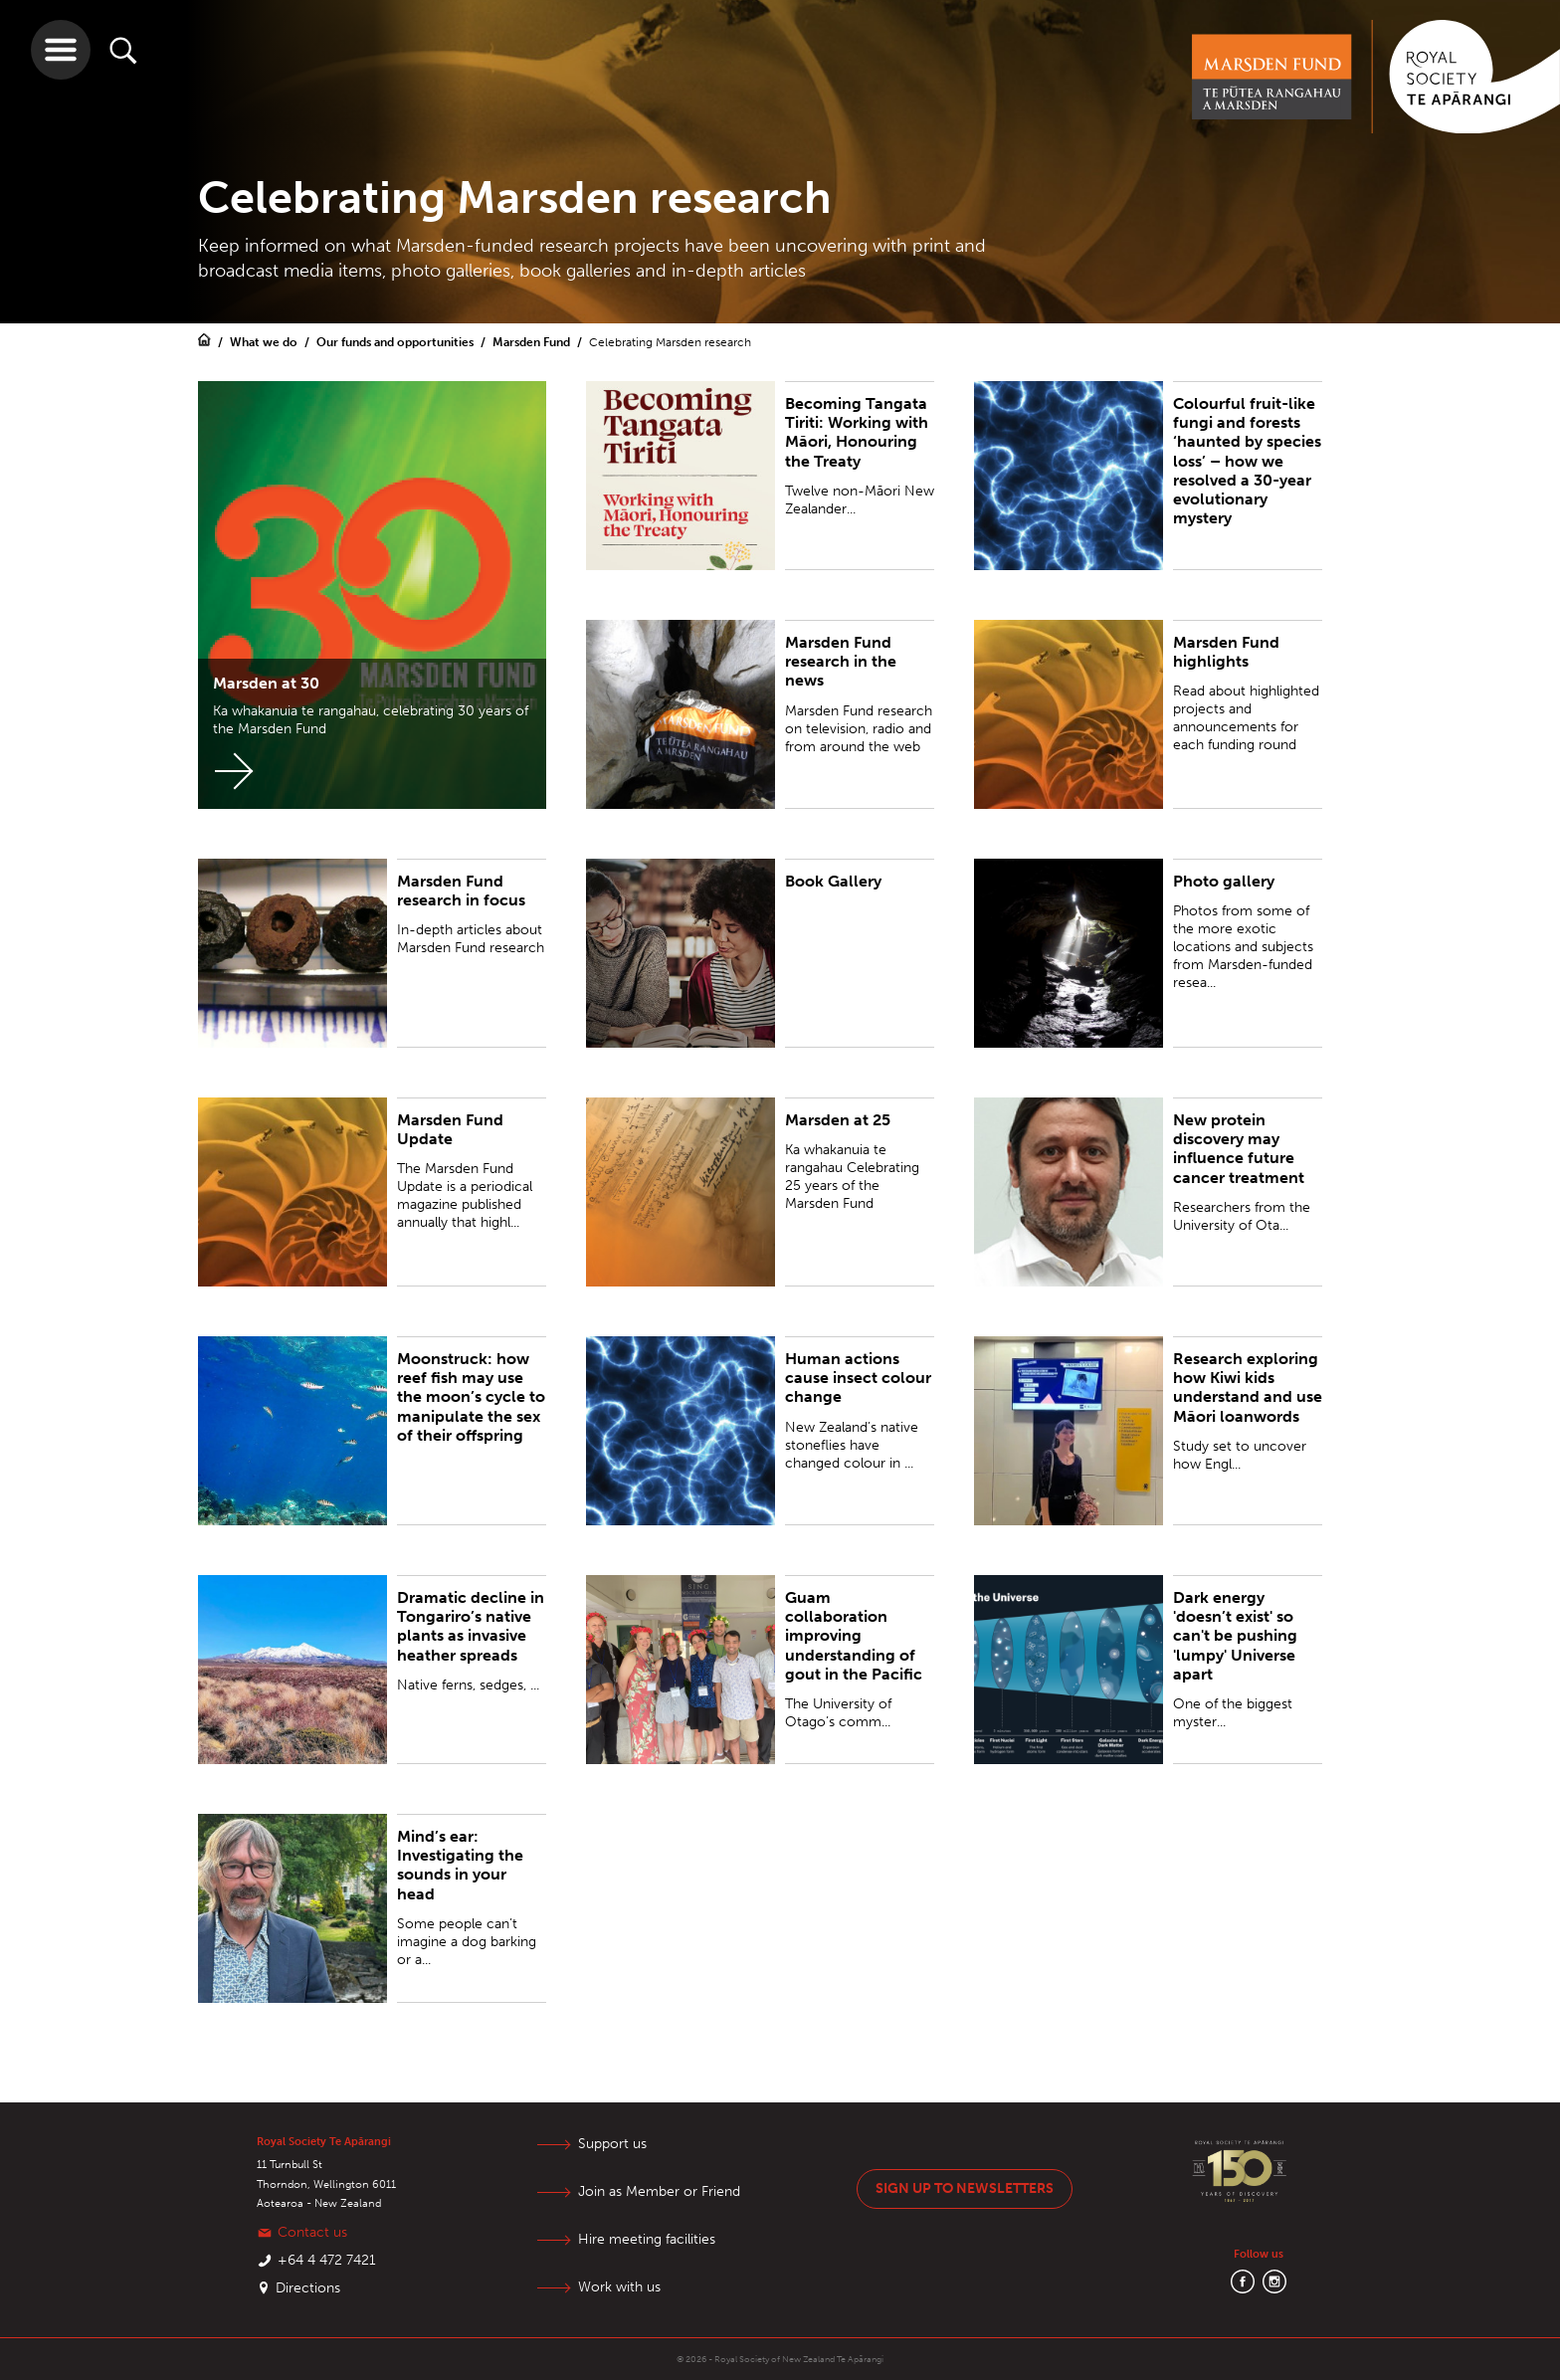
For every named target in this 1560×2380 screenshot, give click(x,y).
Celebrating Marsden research (670, 342)
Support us (612, 2143)
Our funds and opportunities (396, 342)
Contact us (312, 2232)
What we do (265, 342)
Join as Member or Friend (659, 2191)
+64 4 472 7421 (327, 2260)
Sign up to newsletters (965, 2188)
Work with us (619, 2287)
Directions (308, 2288)
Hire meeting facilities (646, 2239)
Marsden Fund (532, 342)
